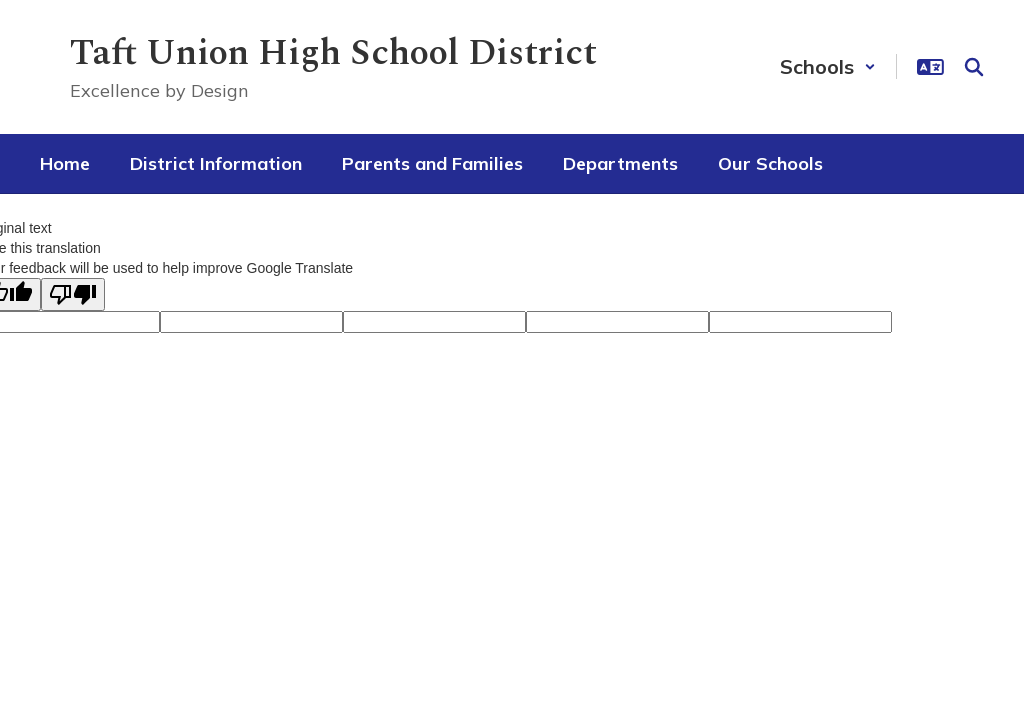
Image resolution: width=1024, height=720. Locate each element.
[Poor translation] (73, 294)
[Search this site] (974, 67)
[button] (828, 66)
